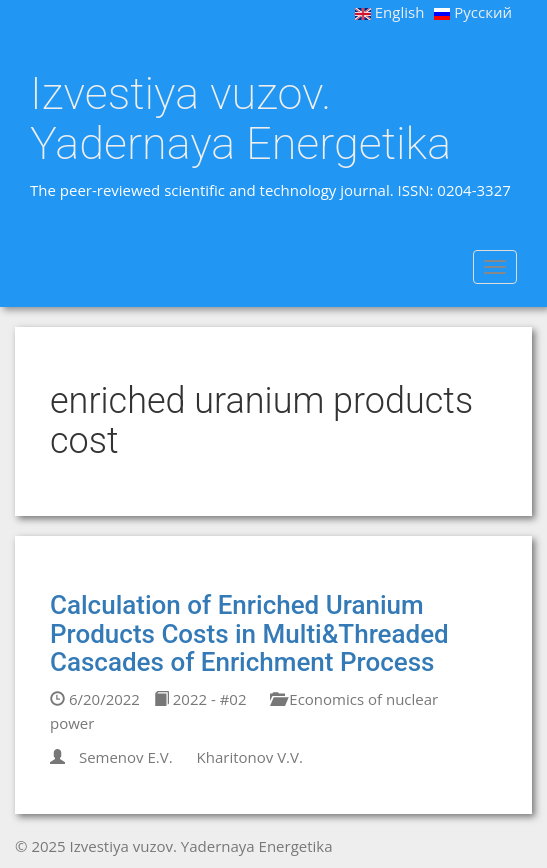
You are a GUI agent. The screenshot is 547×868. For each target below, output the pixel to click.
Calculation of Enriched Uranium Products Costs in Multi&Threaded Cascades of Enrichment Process (249, 633)
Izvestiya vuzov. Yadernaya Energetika (240, 118)
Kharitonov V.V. (250, 757)
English (390, 12)
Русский (473, 12)
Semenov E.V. (126, 757)
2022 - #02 (200, 699)
